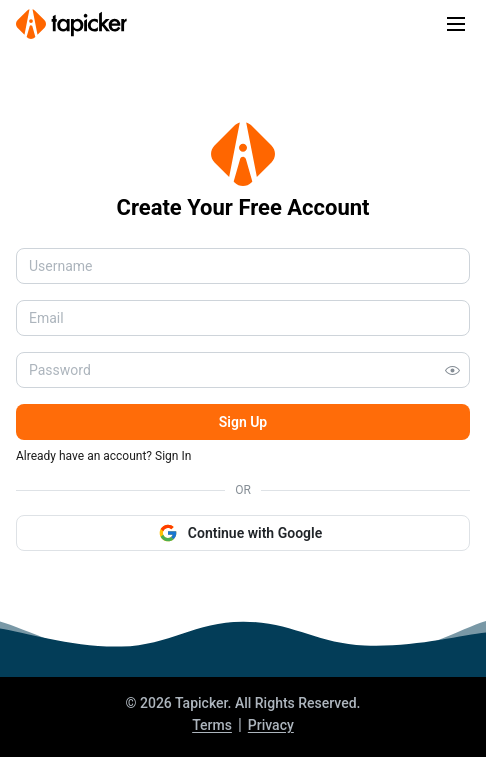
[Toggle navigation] (456, 24)
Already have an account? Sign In (103, 456)
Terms (212, 725)
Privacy (271, 725)
